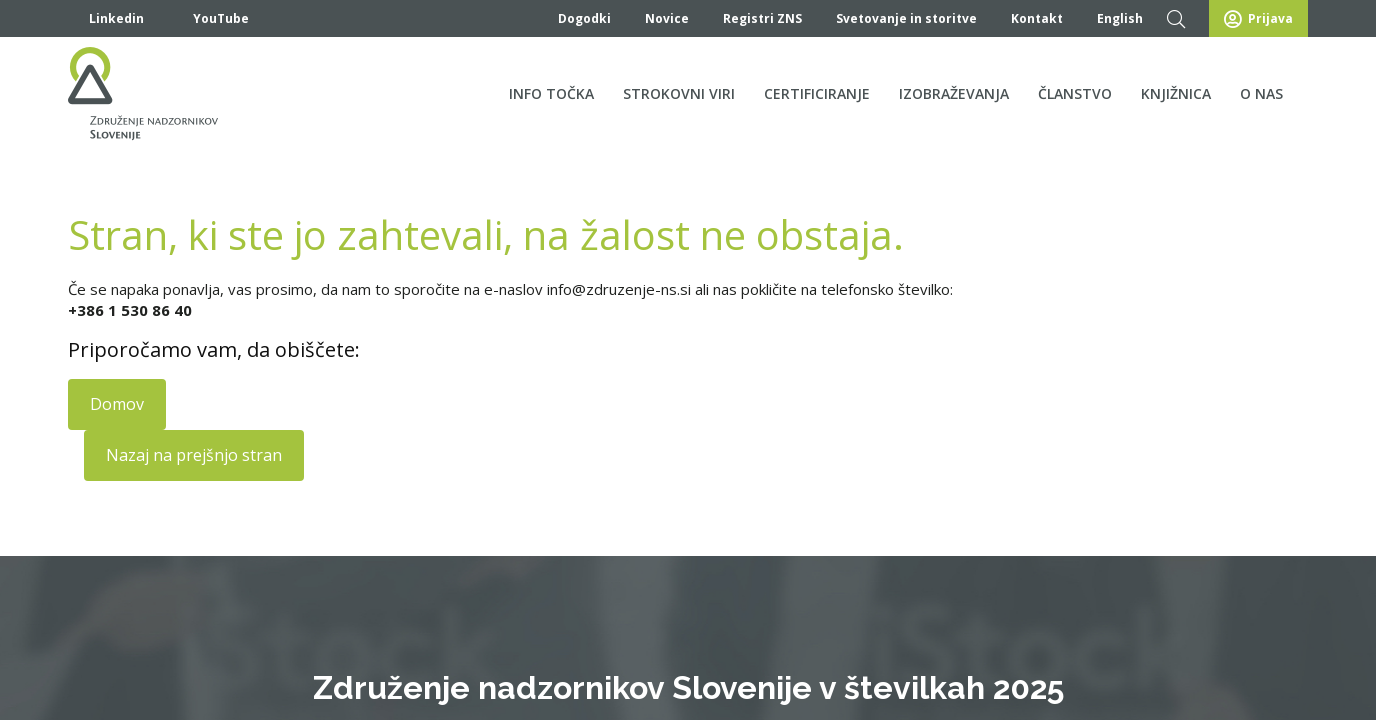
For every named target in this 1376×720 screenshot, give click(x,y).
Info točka (551, 93)
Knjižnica (1176, 93)
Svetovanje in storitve (906, 18)
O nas (1261, 93)
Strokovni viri (679, 93)
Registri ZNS (762, 18)
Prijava (1258, 19)
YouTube (208, 18)
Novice (667, 18)
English (1120, 18)
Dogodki (584, 18)
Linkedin (106, 18)
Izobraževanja (954, 93)
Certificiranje (817, 93)
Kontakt (1037, 18)
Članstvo (1075, 93)
